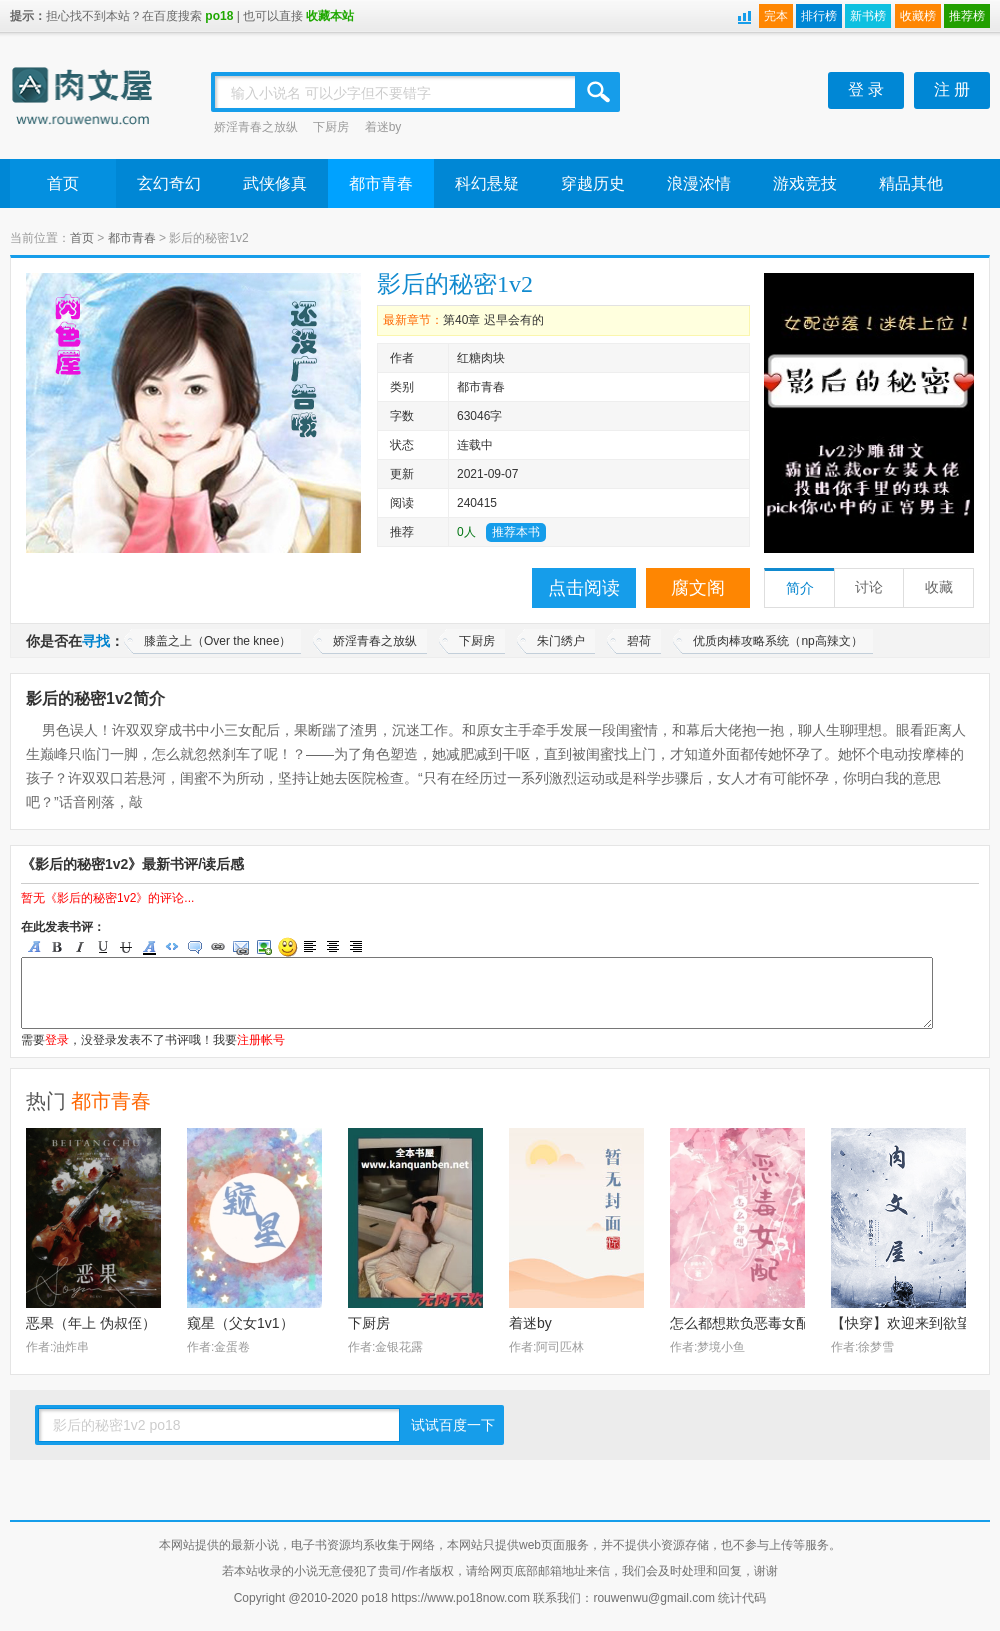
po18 (219, 16)
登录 (57, 1040)
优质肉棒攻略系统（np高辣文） (777, 641)
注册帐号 (261, 1040)
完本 (776, 16)
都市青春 (381, 183)
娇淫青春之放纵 (256, 127)
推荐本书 (516, 532)
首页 (63, 183)
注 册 (952, 89)
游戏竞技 (805, 183)
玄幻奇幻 (169, 183)
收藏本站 (330, 16)
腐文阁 (698, 588)
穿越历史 (593, 183)
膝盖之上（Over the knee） (217, 641)
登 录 (866, 89)
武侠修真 (275, 183)
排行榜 (819, 16)
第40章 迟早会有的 (493, 320)
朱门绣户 (561, 641)
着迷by (383, 127)
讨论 (869, 587)
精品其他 (911, 183)
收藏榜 (918, 16)
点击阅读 (584, 588)
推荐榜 (967, 16)
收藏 (939, 587)
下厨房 (331, 127)
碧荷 (639, 641)
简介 (800, 588)
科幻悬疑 (487, 183)
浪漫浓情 (699, 183)
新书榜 (868, 16)
